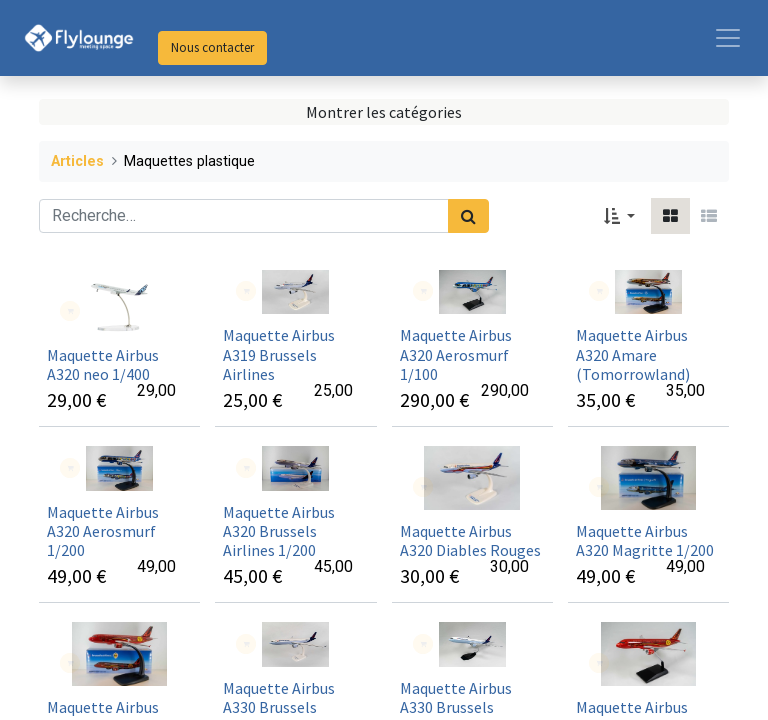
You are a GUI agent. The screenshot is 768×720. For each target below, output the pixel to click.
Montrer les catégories (384, 112)
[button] (619, 216)
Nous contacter (212, 47)
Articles (77, 161)
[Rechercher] (468, 216)
